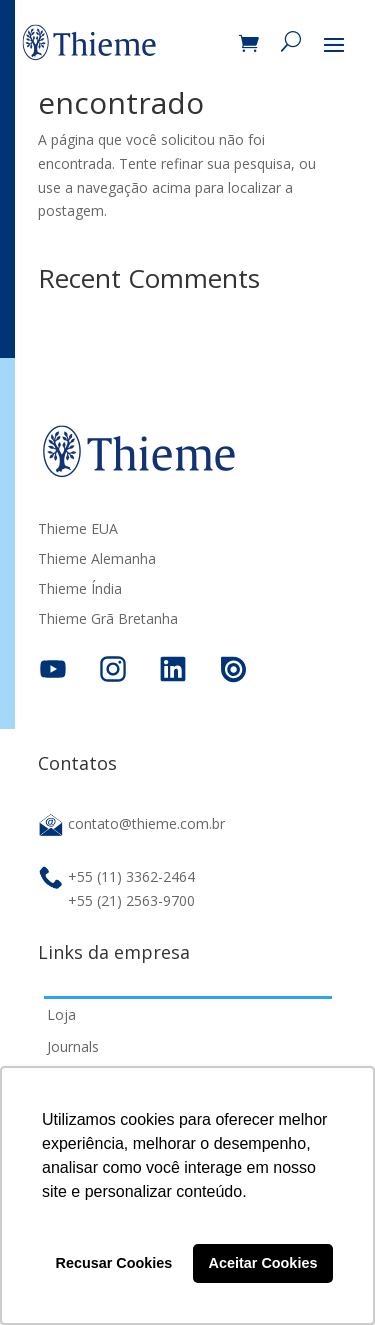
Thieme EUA (78, 530)
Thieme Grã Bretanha (108, 620)
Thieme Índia (80, 590)
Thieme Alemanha (97, 560)
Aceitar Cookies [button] (263, 1263)
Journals (73, 1046)
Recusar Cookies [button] (114, 1263)
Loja (61, 1014)
